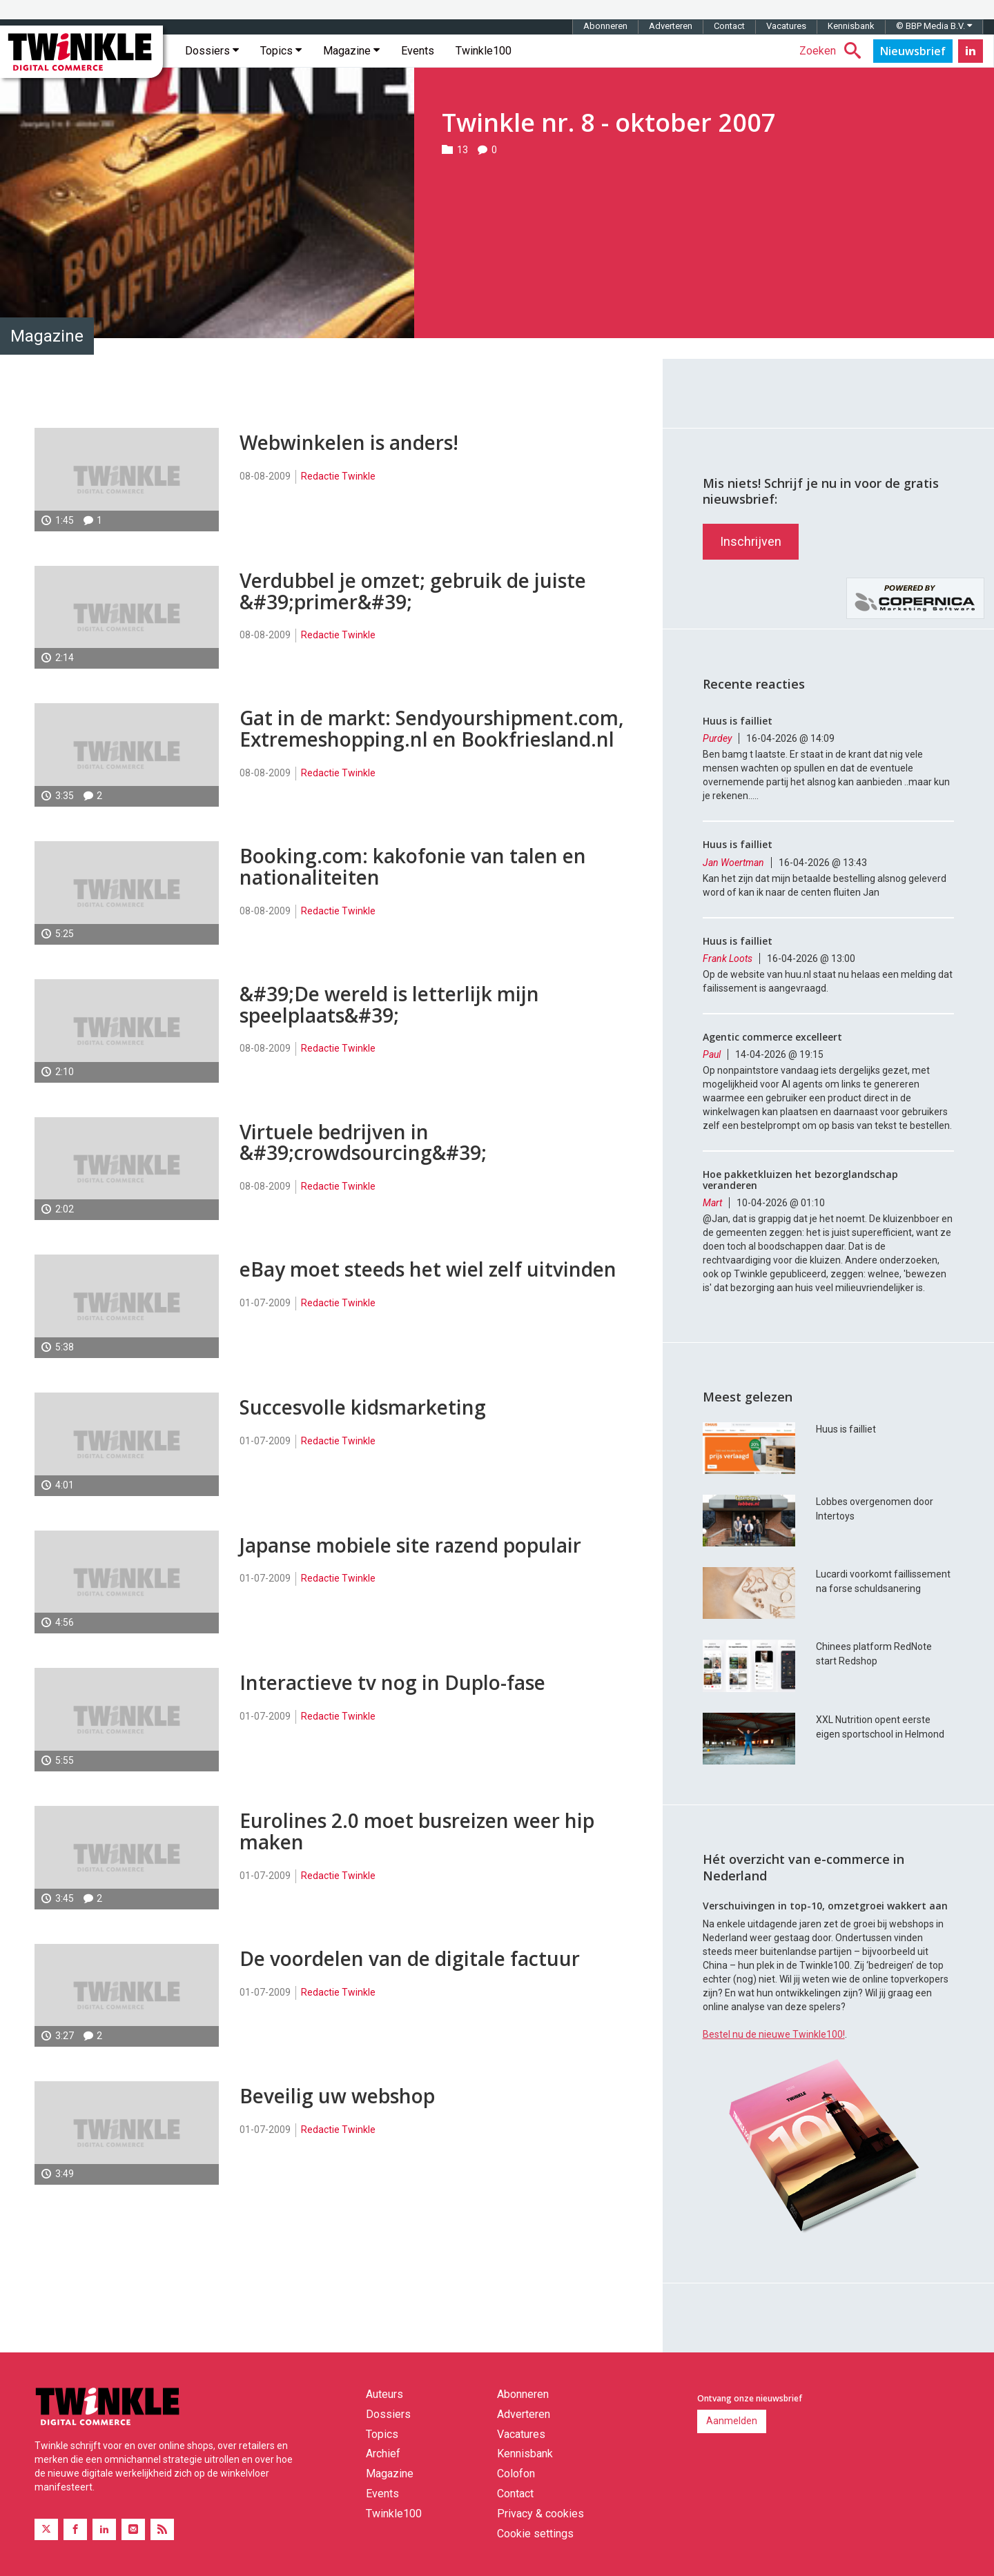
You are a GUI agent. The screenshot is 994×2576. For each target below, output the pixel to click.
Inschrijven (750, 541)
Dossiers (212, 50)
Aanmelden (731, 2420)
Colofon (516, 2473)
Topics (281, 50)
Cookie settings (535, 2533)
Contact (729, 26)
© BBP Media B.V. (934, 26)
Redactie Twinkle (338, 476)
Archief (383, 2453)
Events (417, 50)
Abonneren (605, 26)
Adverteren (670, 26)
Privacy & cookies (540, 2513)
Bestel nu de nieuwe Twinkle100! (774, 2034)
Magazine (351, 50)
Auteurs (384, 2394)
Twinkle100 (483, 50)
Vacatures (786, 26)
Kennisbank (851, 26)
